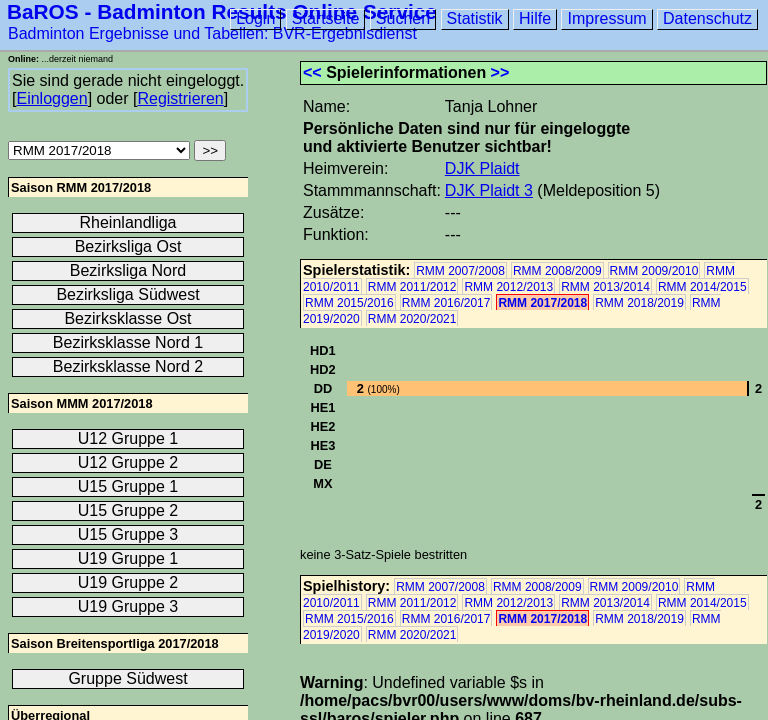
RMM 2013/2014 (605, 287)
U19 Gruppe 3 (128, 606)
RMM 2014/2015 (702, 287)
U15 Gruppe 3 (128, 534)
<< (312, 72)
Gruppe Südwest (127, 678)
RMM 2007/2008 (460, 271)
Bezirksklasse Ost (127, 318)
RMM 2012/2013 (508, 287)
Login (255, 18)
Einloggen (51, 98)
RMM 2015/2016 (349, 303)
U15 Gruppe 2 (128, 510)
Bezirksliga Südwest (127, 294)
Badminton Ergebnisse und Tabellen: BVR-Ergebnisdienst (212, 33)
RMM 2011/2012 (412, 287)
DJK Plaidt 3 (489, 190)
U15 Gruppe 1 (128, 486)
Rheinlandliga (128, 222)
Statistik (475, 18)
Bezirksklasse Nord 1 (128, 342)
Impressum (606, 18)
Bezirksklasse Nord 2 (128, 366)
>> (500, 72)
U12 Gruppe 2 (128, 462)
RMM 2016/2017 (446, 303)
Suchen (403, 18)
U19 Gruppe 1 (128, 558)
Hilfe (535, 18)
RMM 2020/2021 (412, 319)
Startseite (326, 18)
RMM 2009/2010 (654, 271)
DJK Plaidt (482, 168)
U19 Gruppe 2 (128, 582)
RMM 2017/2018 (542, 303)
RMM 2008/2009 (557, 271)
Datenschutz (707, 18)
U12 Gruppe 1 (128, 438)
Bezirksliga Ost (128, 246)
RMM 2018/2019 (639, 303)
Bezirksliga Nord (128, 270)
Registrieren (180, 98)
